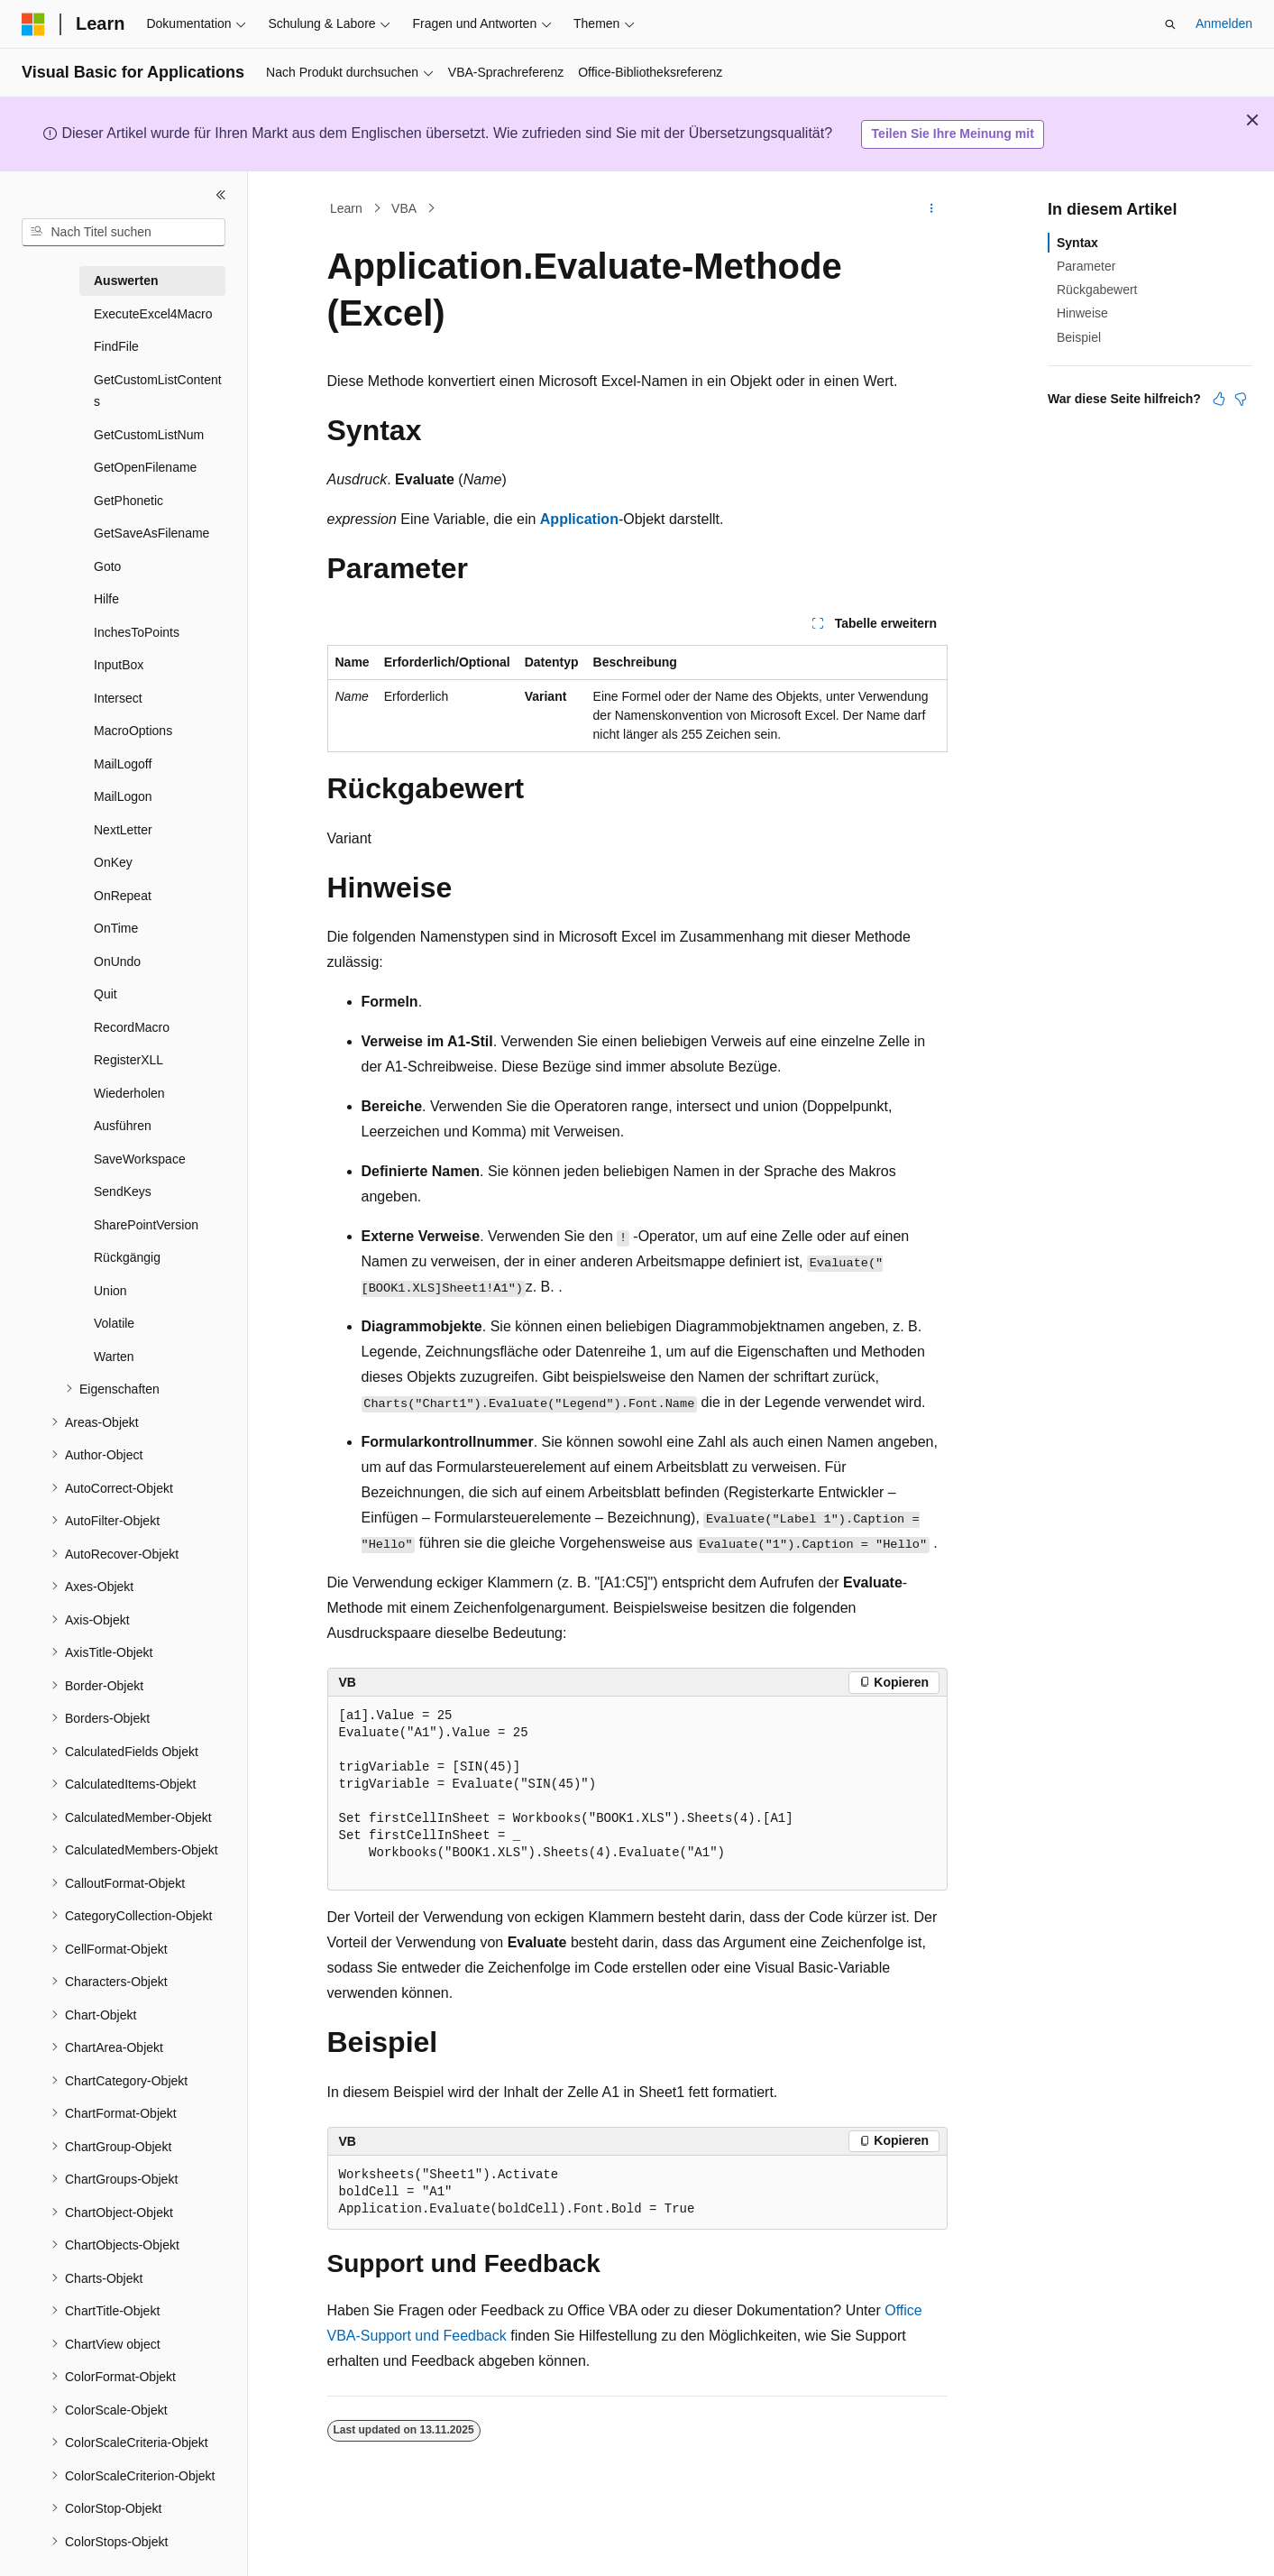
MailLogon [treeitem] (123, 796)
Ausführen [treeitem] (122, 1125)
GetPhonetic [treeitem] (128, 500)
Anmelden (1224, 23)
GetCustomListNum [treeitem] (149, 435)
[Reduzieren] (221, 195)
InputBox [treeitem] (118, 665)
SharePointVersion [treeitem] (146, 1225)
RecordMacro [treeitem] (132, 1027)
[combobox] (123, 232)
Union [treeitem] (110, 1290)
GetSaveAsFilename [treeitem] (151, 533)
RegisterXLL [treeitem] (128, 1060)
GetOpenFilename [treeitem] (145, 467)
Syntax (1077, 242)
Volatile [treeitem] (114, 1323)
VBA (404, 208)
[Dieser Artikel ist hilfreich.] (1219, 398)
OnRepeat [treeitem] (122, 895)
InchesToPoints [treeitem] (136, 632)
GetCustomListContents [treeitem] (158, 391)
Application (579, 519)
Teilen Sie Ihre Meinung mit (953, 133)
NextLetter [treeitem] (123, 830)
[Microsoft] (33, 24)
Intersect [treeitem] (118, 698)
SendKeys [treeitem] (122, 1191)
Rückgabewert (1097, 289)
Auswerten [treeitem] (126, 280)
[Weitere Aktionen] (931, 208)
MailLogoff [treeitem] (122, 764)
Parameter (1086, 266)
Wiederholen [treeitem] (129, 1093)
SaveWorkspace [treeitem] (140, 1159)
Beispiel (1079, 337)
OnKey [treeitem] (113, 862)
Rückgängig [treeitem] (127, 1257)
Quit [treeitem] (105, 994)
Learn (346, 208)
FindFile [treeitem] (116, 346)
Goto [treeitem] (107, 566)
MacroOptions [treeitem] (133, 730)
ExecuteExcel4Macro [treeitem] (153, 314)
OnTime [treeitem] (116, 928)
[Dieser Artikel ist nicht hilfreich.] (1240, 398)
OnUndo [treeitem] (117, 961)
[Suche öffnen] (1170, 24)
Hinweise (1082, 313)
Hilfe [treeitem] (106, 599)
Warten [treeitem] (114, 1356)
